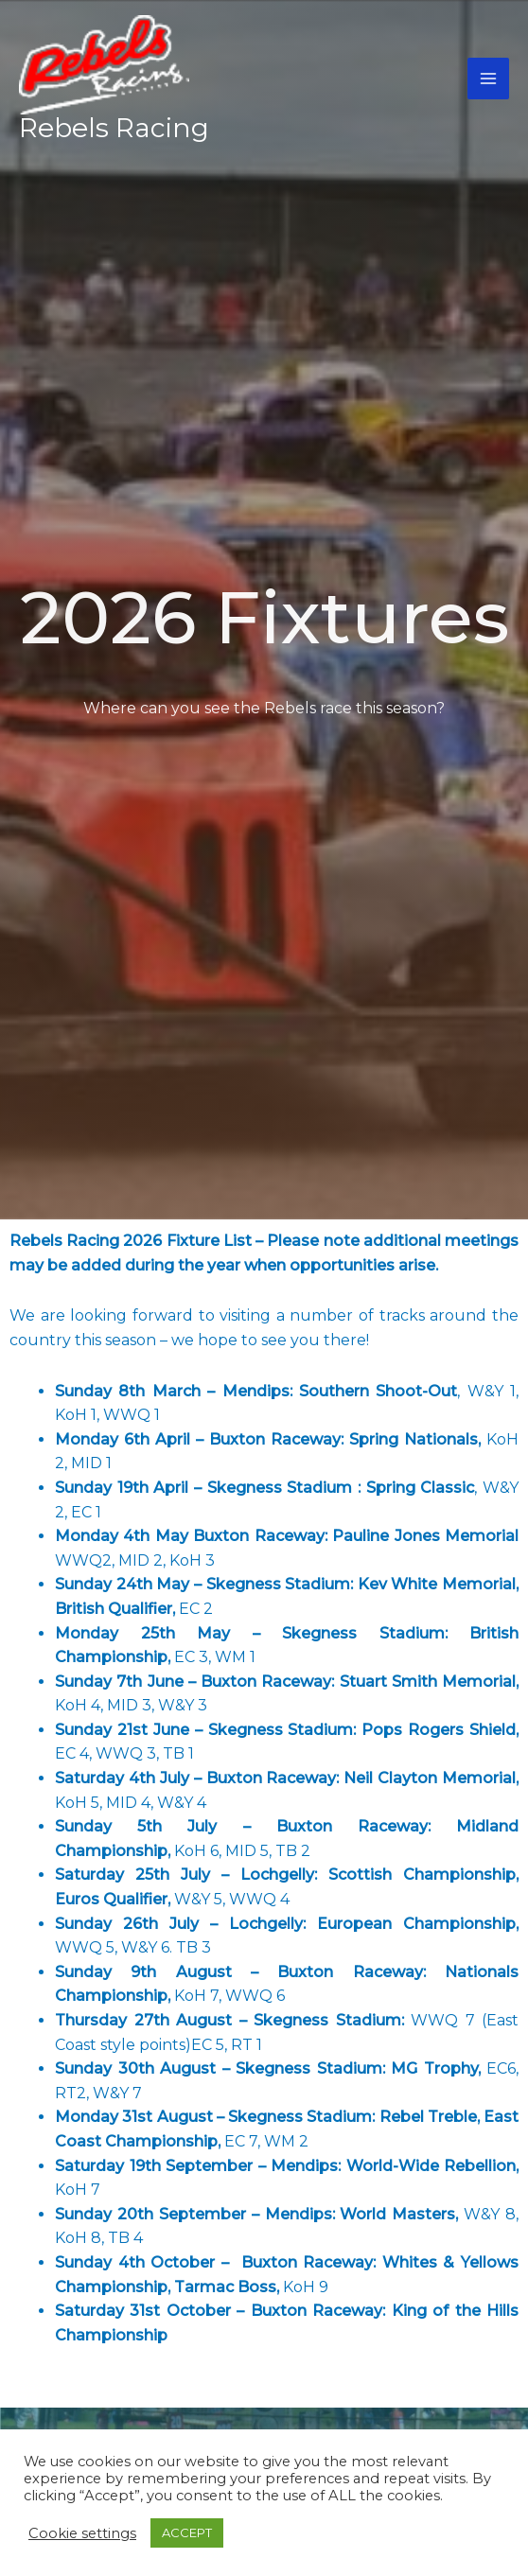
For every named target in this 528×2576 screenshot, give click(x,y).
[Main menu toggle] (488, 78)
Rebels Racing (114, 128)
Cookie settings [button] (82, 2533)
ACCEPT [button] (187, 2532)
